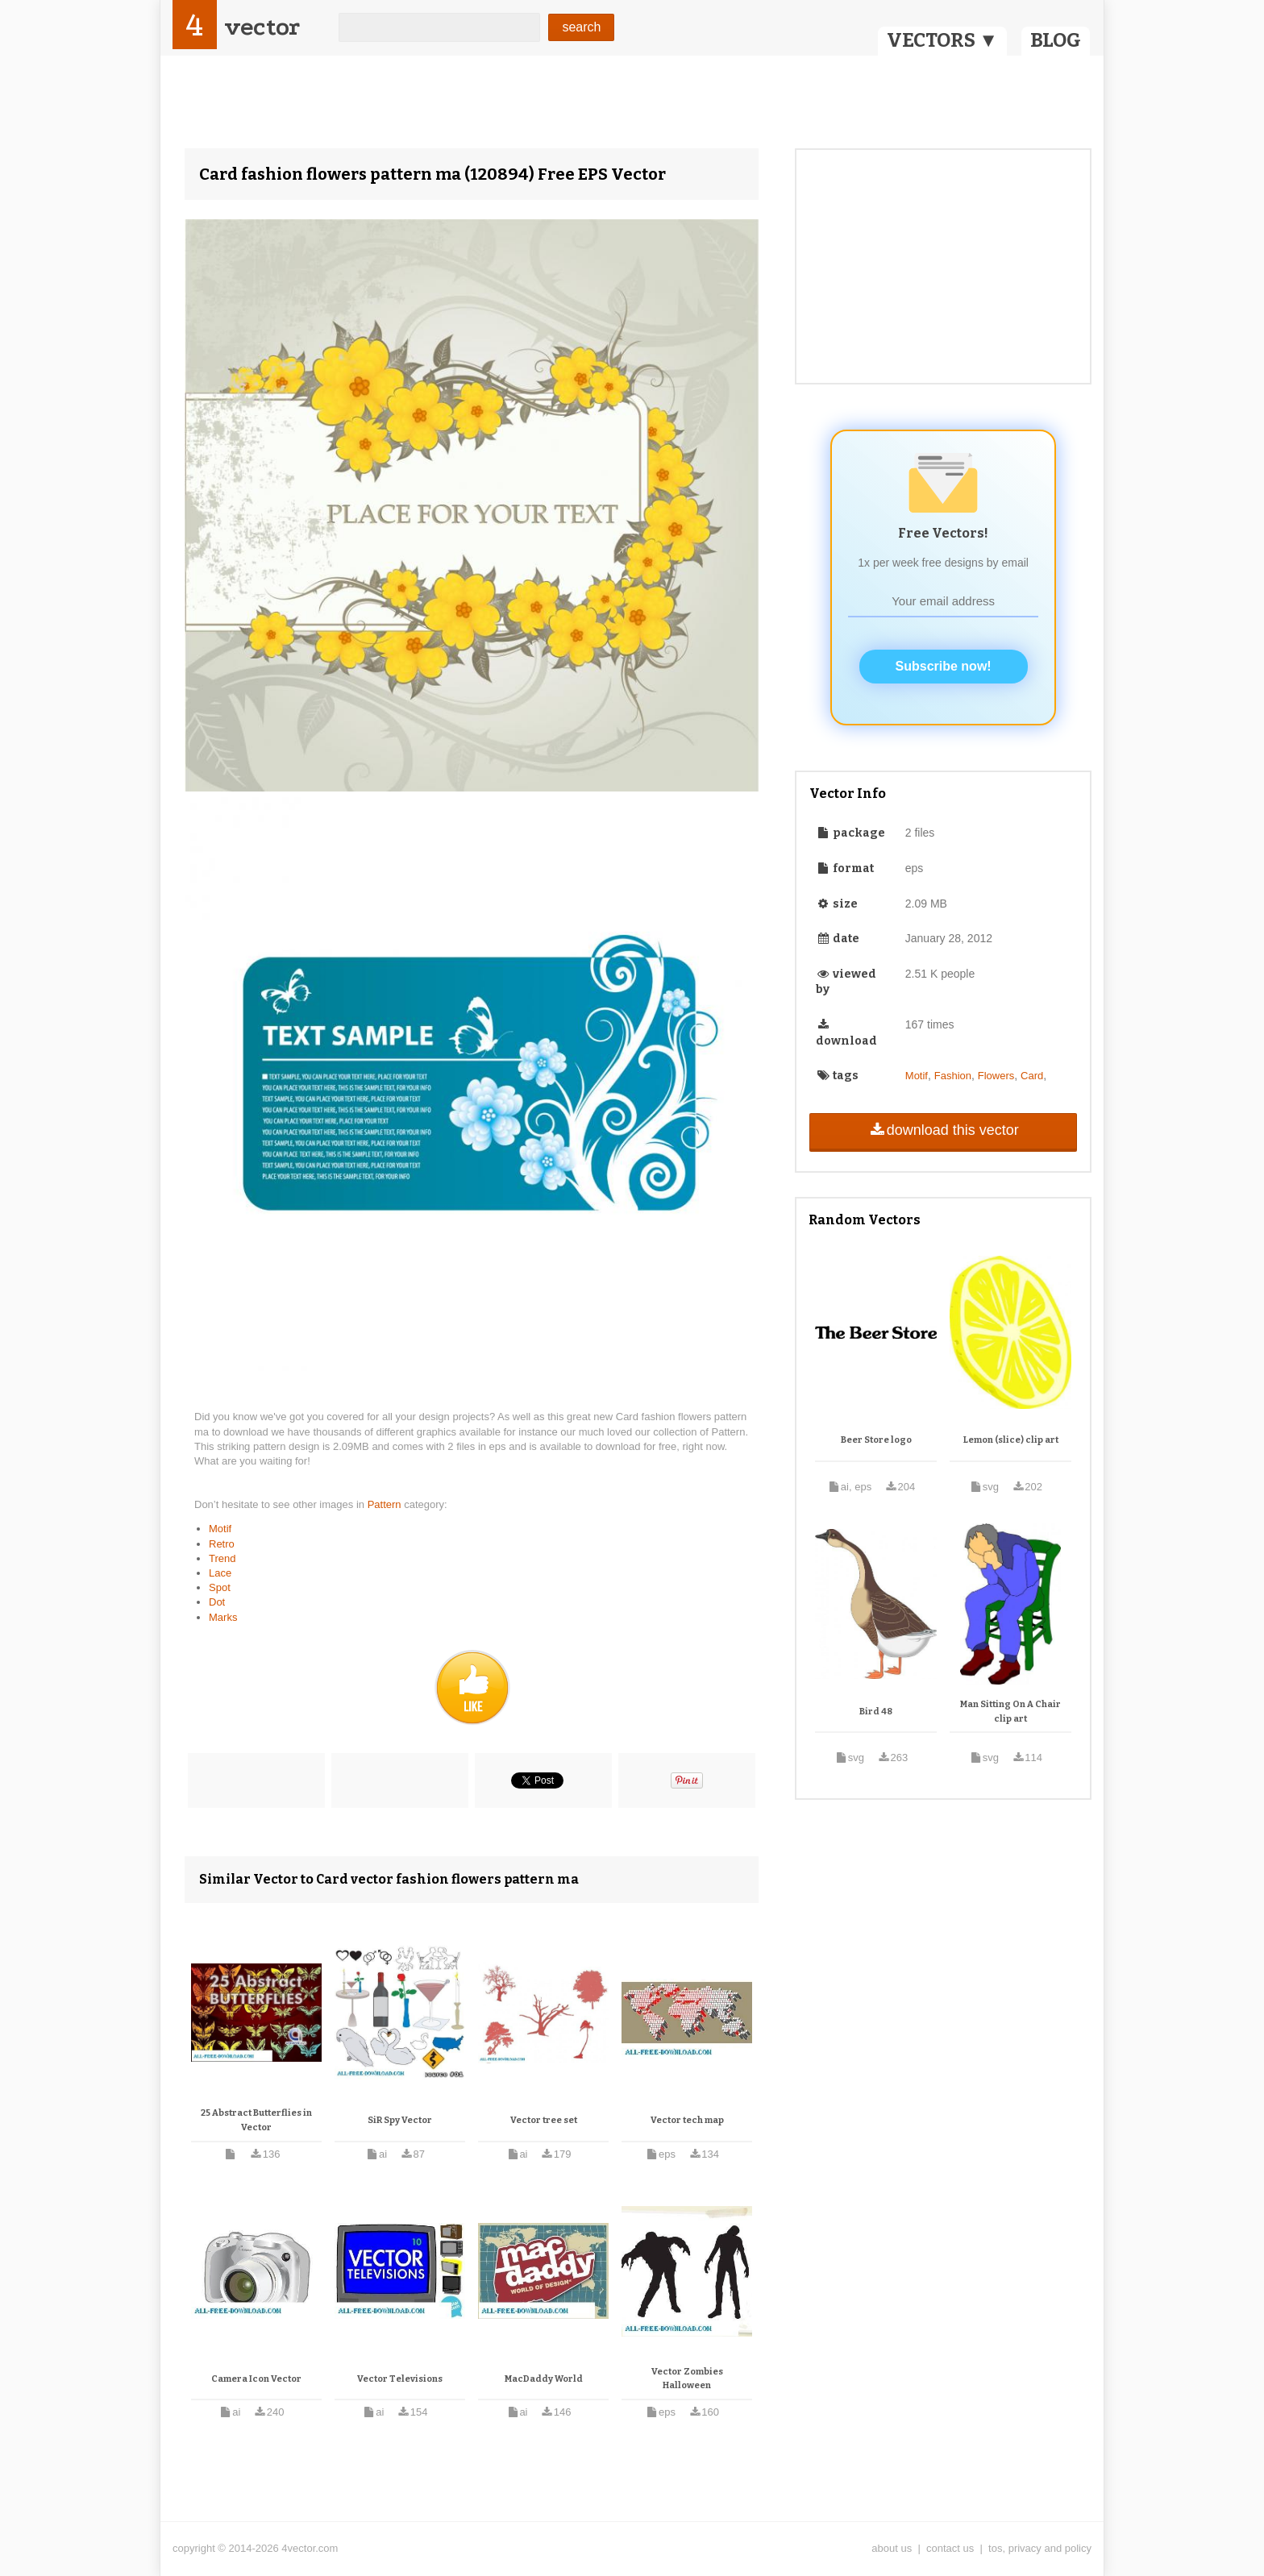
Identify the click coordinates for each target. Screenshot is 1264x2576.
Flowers (996, 1076)
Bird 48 (875, 1711)
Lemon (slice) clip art (1010, 1440)
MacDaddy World (544, 2379)
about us (891, 2548)
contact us (950, 2548)
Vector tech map (687, 2120)
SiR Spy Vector (400, 2120)
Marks (223, 1617)
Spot (220, 1587)
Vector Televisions (400, 2379)
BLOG (1055, 40)
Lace (220, 1573)
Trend (222, 1558)
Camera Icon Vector (256, 2379)
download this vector (942, 1130)
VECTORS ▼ (942, 40)
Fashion (952, 1076)
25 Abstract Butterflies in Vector (256, 2120)
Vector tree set (543, 2120)
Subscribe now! (944, 666)
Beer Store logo (876, 1440)
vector (262, 27)
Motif (220, 1529)
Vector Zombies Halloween (687, 2378)
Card (1032, 1076)
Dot (217, 1602)
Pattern (386, 1504)
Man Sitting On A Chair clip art (1010, 1711)
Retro (222, 1544)
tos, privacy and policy (1039, 2548)
